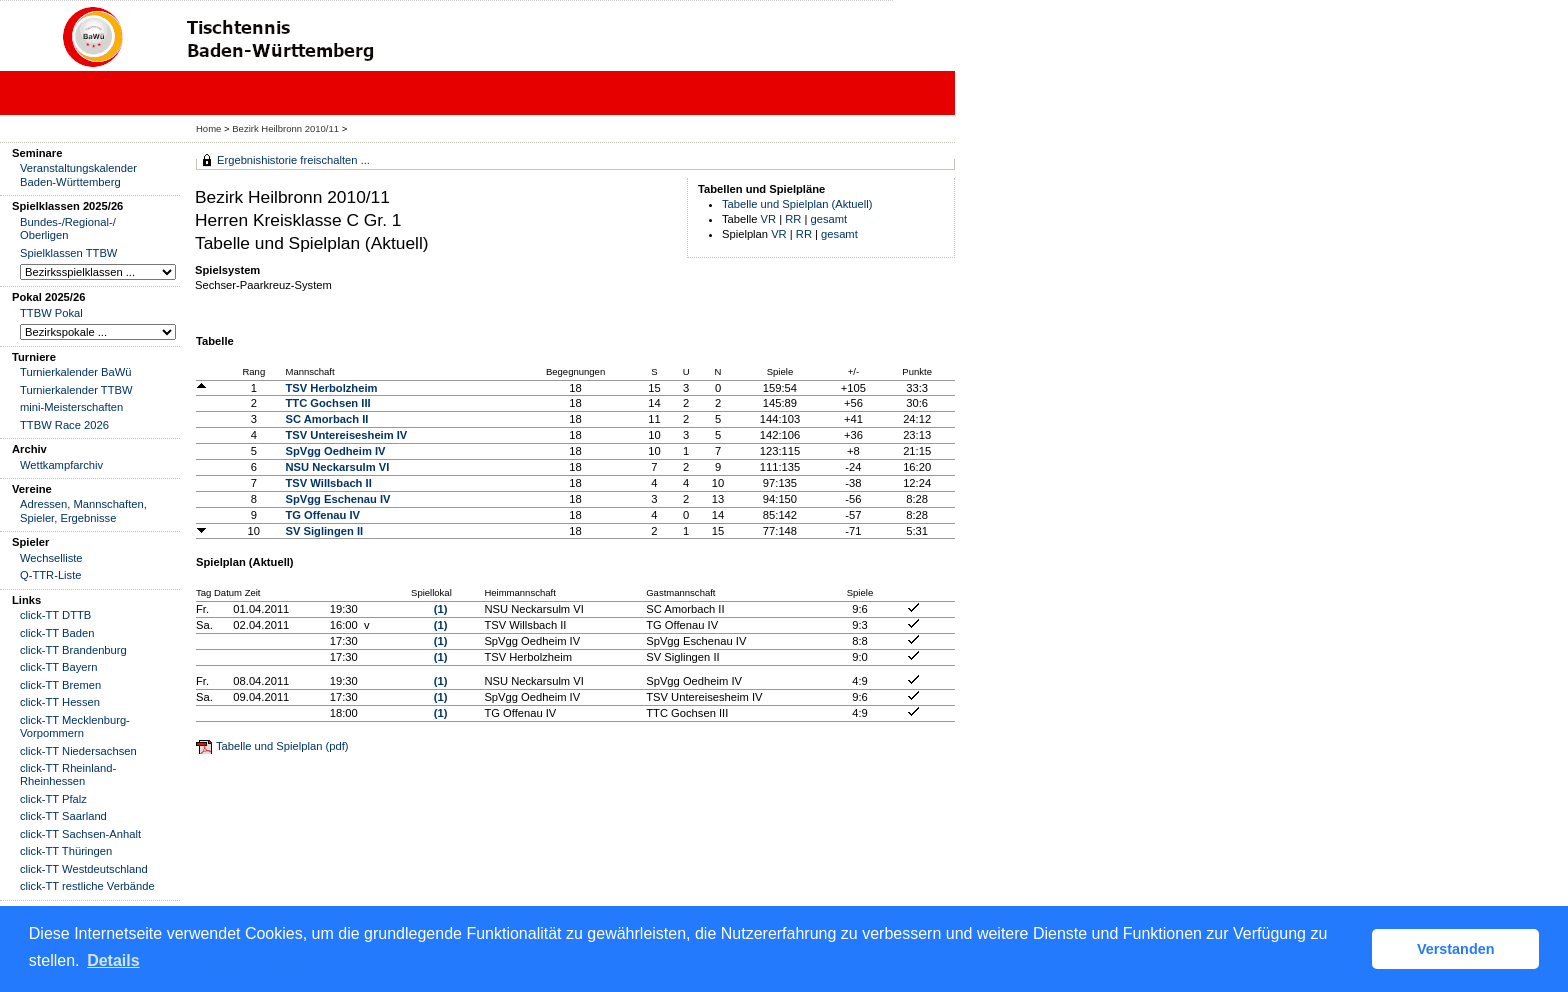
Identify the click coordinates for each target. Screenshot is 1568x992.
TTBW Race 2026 (64, 425)
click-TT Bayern (59, 667)
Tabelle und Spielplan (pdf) (282, 746)
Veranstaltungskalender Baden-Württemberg (78, 174)
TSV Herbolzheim (331, 388)
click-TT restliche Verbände (87, 886)
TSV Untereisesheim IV (346, 435)
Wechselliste (51, 558)
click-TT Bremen (60, 685)
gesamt (829, 219)
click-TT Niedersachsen (78, 751)
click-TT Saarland (63, 816)
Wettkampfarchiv (61, 465)
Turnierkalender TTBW (76, 390)
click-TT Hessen (60, 702)
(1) (441, 609)
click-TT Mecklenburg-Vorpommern (75, 726)
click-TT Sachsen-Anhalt (80, 834)
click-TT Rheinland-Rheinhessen (68, 774)
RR (793, 219)
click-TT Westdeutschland (84, 869)
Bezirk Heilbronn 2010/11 (287, 128)
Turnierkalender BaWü (76, 372)
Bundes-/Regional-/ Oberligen (68, 228)
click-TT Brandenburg (73, 650)
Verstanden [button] (1456, 949)
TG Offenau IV (322, 515)
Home (208, 128)
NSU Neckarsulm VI (337, 467)
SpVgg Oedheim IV (335, 451)
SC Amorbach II (326, 419)
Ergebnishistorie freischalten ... (293, 160)
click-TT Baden (57, 633)
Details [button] (113, 960)
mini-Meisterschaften (71, 407)
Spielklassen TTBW (68, 253)
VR (769, 219)
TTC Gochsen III (327, 403)
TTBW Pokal (51, 313)
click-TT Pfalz (53, 799)
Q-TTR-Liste (51, 575)
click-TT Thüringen (66, 851)
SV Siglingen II (324, 531)
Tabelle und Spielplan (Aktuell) (797, 204)
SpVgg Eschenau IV (337, 499)
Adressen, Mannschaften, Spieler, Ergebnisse (83, 510)
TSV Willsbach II (328, 483)
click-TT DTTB (55, 615)
